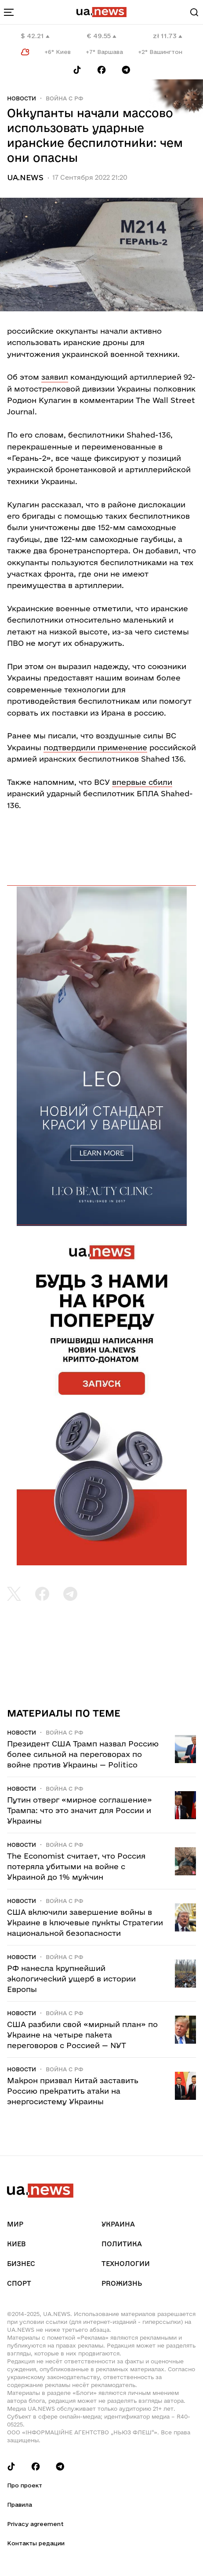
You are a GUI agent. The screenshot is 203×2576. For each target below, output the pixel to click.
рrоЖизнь (122, 2283)
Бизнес (21, 2263)
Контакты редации (36, 2543)
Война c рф (64, 98)
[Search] (194, 12)
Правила (19, 2504)
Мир (15, 2224)
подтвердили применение (95, 747)
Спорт (19, 2283)
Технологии (126, 2263)
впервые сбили (142, 782)
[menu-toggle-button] (9, 12)
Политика (122, 2244)
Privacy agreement (35, 2524)
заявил (54, 377)
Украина (118, 2224)
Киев (16, 2244)
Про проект (24, 2485)
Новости (21, 98)
